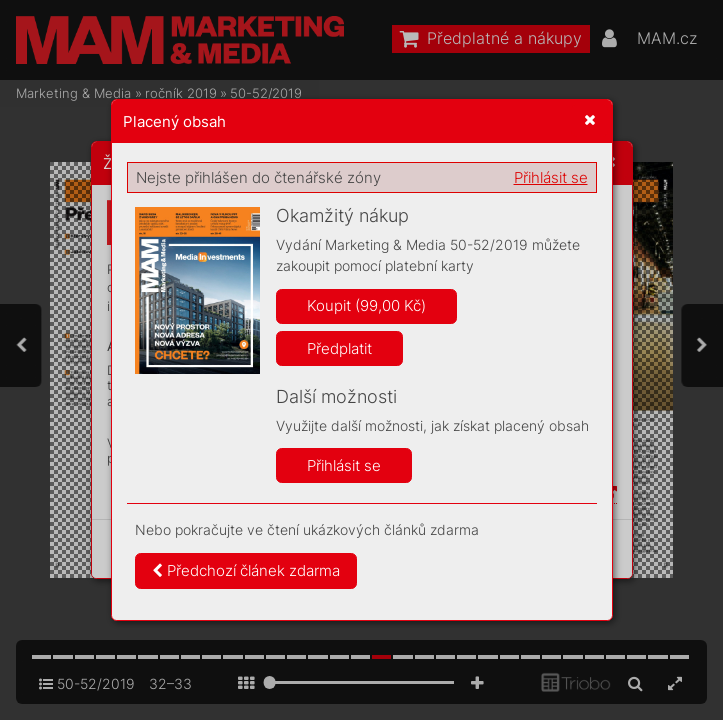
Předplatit (339, 348)
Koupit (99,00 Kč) (366, 305)
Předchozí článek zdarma (246, 570)
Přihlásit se (551, 177)
